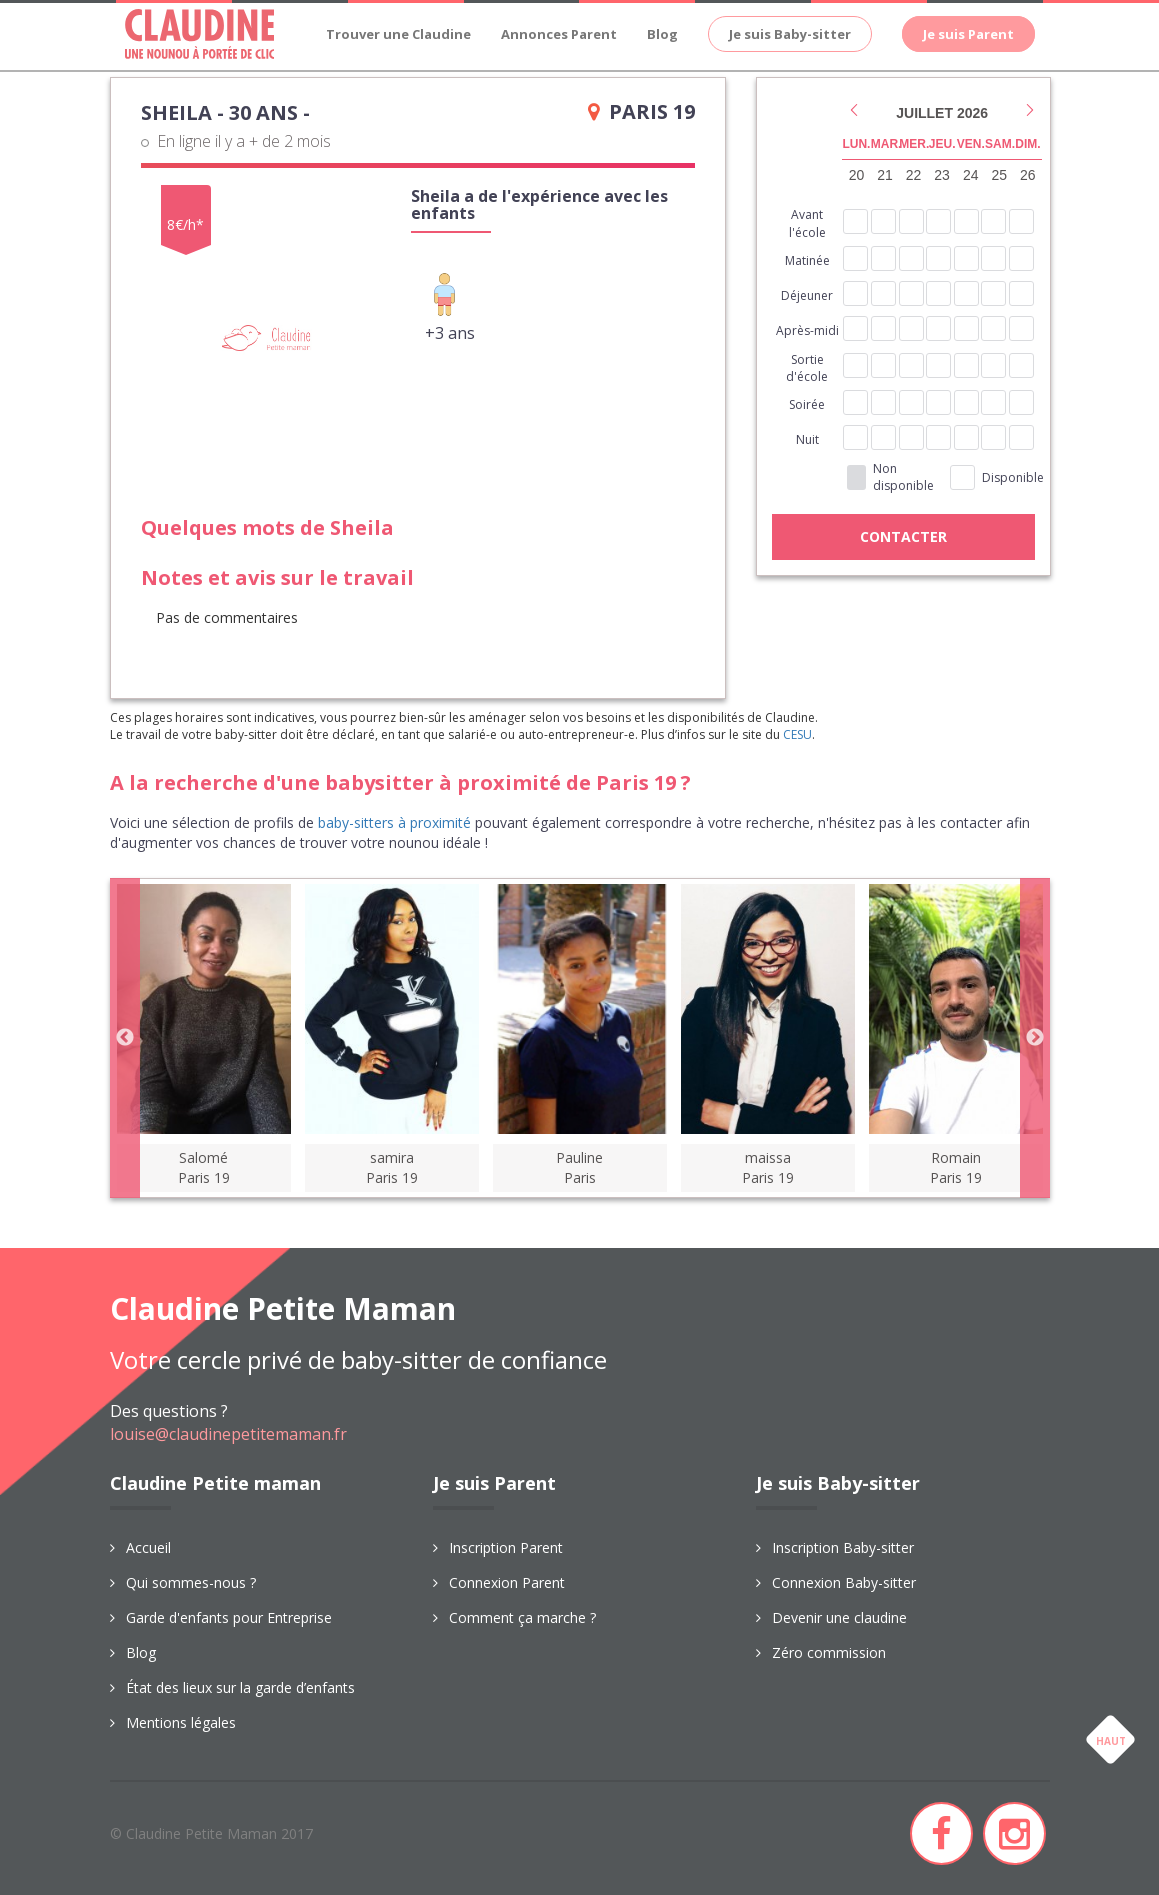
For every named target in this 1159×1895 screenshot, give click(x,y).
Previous (125, 1038)
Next (1035, 1038)
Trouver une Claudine (398, 34)
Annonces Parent (559, 34)
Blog (662, 34)
